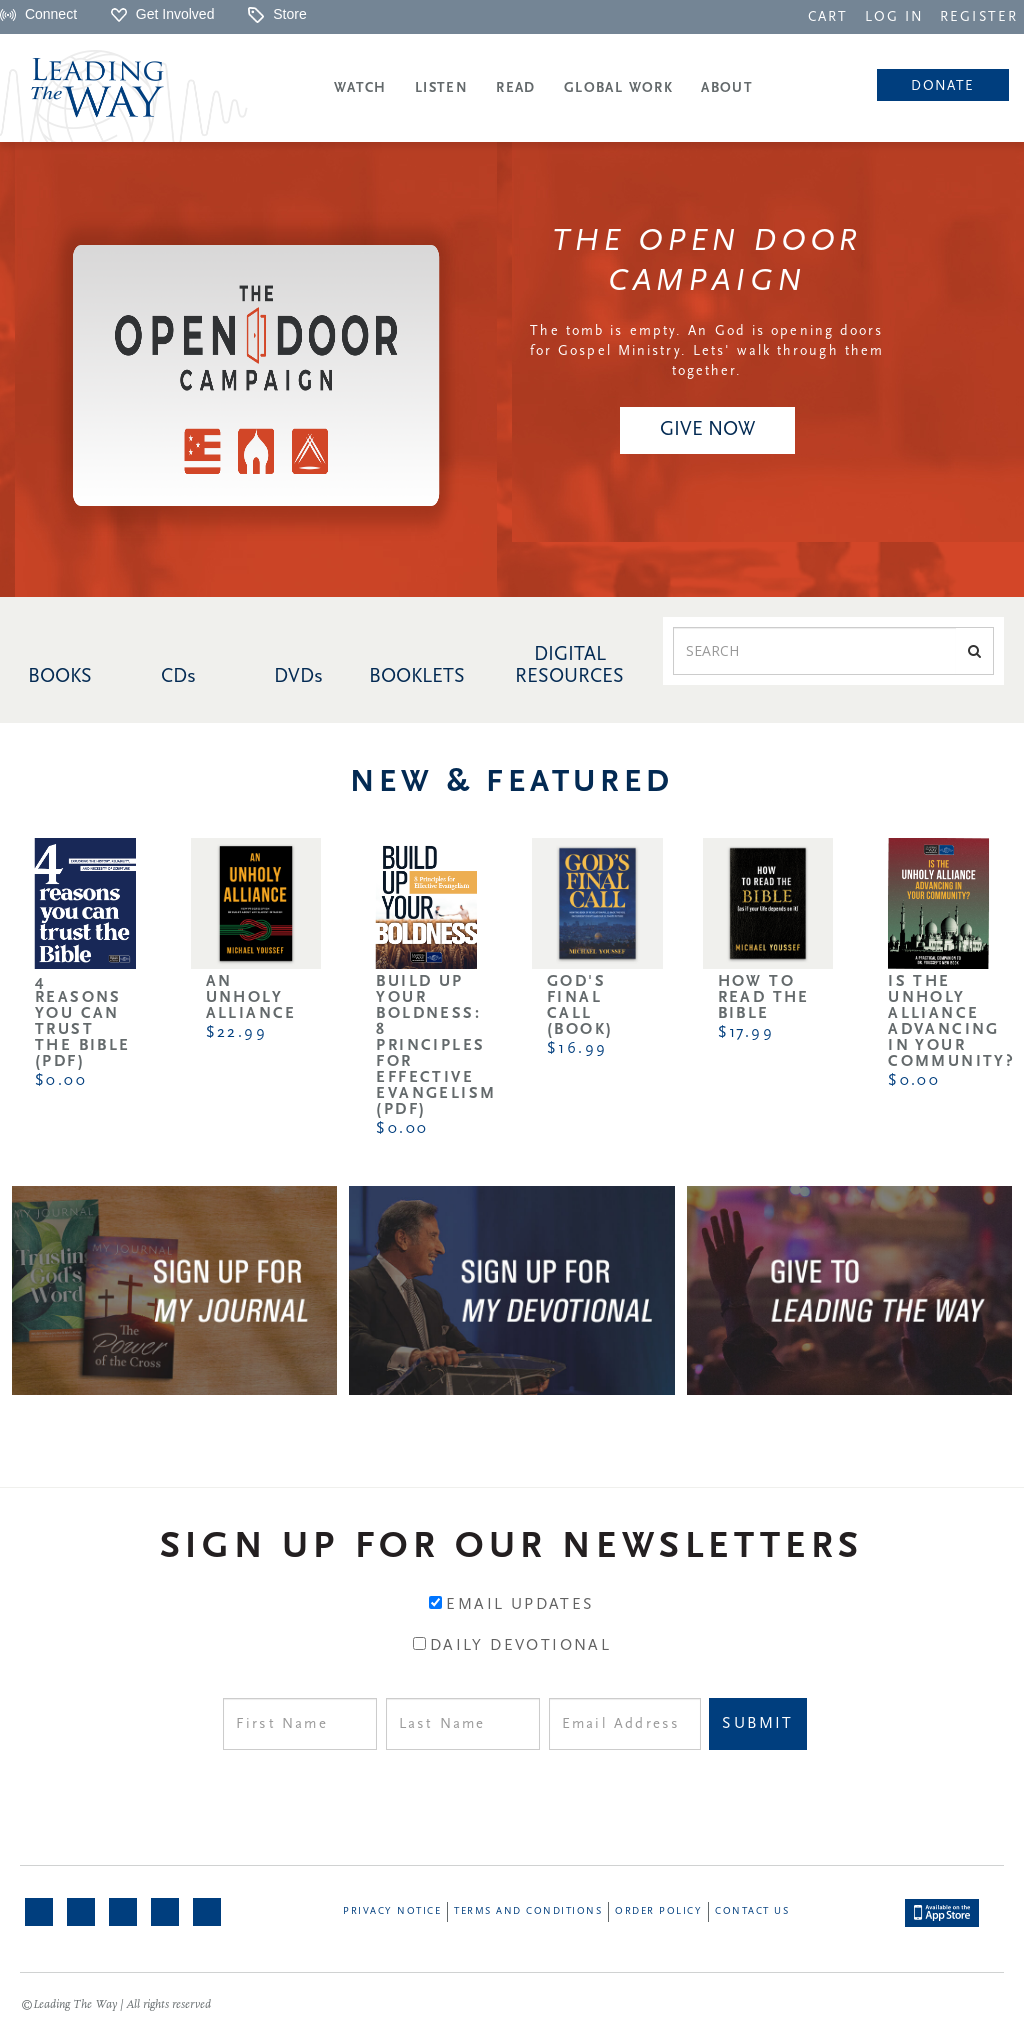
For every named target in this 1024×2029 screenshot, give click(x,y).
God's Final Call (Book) (580, 1006)
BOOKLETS (417, 677)
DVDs (298, 677)
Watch (360, 88)
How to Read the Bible (764, 998)
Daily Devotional (520, 1646)
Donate (942, 86)
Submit (757, 1724)
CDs (178, 677)
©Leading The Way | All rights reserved (116, 2005)
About (727, 88)
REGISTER (979, 17)
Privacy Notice (392, 1911)
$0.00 (61, 1081)
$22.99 (236, 1033)
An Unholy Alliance (251, 998)
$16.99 (577, 1049)
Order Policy (658, 1911)
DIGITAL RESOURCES (569, 666)
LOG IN (895, 17)
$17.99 (746, 1033)
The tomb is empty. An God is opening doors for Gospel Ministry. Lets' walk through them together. (707, 351)
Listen (441, 88)
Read (516, 88)
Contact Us (752, 1911)
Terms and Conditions (528, 1911)
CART (828, 17)
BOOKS (60, 677)
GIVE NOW (707, 430)
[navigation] (828, 16)
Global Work (618, 88)
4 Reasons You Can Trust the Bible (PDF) (83, 1022)
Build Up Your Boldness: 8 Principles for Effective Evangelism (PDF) (436, 1046)
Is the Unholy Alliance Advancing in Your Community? (951, 1022)
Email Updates (520, 1605)
